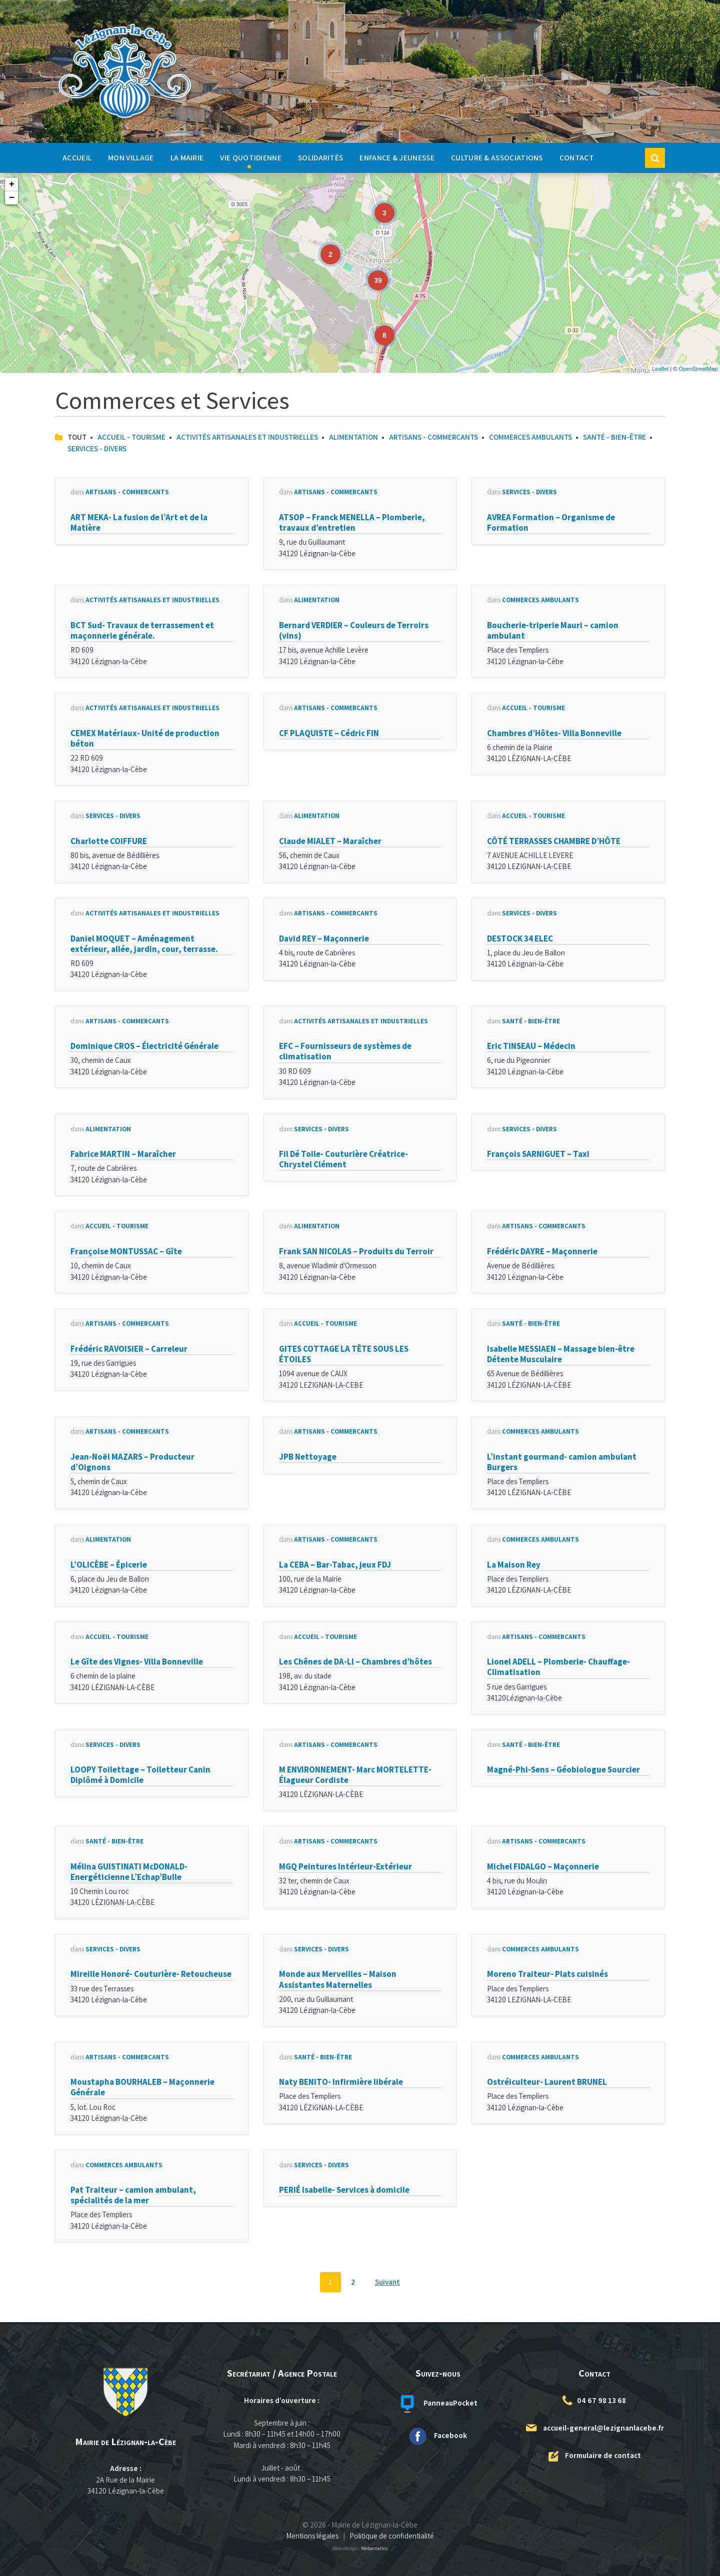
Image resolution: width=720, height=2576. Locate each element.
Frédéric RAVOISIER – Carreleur (129, 1348)
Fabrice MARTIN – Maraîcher (123, 1153)
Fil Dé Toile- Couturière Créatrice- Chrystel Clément (343, 1159)
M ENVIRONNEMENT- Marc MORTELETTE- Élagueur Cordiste (355, 1774)
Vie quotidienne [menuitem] (251, 157)
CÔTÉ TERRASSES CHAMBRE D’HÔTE (553, 841)
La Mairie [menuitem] (187, 157)
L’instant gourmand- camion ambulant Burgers (561, 1462)
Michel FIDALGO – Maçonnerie (543, 1866)
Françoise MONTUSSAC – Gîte (126, 1251)
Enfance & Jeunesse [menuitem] (397, 157)
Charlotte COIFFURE (108, 841)
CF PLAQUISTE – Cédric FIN (329, 733)
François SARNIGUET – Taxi (538, 1153)
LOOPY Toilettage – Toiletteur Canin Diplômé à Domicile (140, 1774)
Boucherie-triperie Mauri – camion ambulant (552, 630)
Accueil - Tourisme (132, 437)
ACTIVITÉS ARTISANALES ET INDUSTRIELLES (247, 437)
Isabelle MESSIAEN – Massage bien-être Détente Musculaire (560, 1354)
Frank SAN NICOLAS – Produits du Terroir (356, 1251)
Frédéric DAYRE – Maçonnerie (542, 1251)
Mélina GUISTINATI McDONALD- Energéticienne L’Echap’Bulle (129, 1871)
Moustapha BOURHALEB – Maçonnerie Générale (142, 2087)
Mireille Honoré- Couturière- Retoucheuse (151, 1973)
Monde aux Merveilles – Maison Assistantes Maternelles (337, 1979)
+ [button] (11, 184)
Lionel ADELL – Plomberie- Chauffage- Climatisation (558, 1667)
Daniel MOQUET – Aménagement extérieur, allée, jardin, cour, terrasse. (144, 943)
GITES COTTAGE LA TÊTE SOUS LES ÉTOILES (343, 1354)
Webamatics (374, 2548)
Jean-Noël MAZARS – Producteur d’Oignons (132, 1462)
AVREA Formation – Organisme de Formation (551, 522)
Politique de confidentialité (392, 2536)
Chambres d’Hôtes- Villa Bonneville (554, 733)
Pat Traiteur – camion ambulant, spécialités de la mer (133, 2195)
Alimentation (353, 437)
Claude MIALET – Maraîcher (330, 841)
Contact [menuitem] (577, 157)
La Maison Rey (513, 1564)
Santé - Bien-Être (614, 437)
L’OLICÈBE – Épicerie (108, 1564)
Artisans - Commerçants (433, 437)
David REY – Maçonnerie (324, 938)
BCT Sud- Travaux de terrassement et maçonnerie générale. (142, 630)
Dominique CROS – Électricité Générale (144, 1045)
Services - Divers (97, 448)
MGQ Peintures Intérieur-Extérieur (345, 1866)
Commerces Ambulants (530, 437)
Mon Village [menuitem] (131, 157)
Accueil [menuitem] (77, 157)
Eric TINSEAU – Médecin (531, 1045)
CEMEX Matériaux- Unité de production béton (145, 738)
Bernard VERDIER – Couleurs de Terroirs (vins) (353, 630)
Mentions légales (312, 2536)
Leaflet (660, 369)
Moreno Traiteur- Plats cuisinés (547, 1973)
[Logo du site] (125, 118)
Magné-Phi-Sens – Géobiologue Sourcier (563, 1769)
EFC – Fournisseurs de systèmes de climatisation (345, 1051)
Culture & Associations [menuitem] (497, 157)
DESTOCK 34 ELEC (520, 938)
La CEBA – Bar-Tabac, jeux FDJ (335, 1564)
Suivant (387, 2282)
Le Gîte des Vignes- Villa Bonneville (136, 1661)
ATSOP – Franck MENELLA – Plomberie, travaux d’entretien (352, 522)
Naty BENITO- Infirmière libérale (341, 2081)
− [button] (11, 198)
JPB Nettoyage (307, 1456)
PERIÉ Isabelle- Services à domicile (344, 2189)
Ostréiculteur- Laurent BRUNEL (547, 2081)
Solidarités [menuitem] (320, 157)
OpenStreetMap (698, 369)
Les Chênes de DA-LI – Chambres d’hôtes (355, 1661)
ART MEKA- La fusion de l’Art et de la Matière (139, 522)
